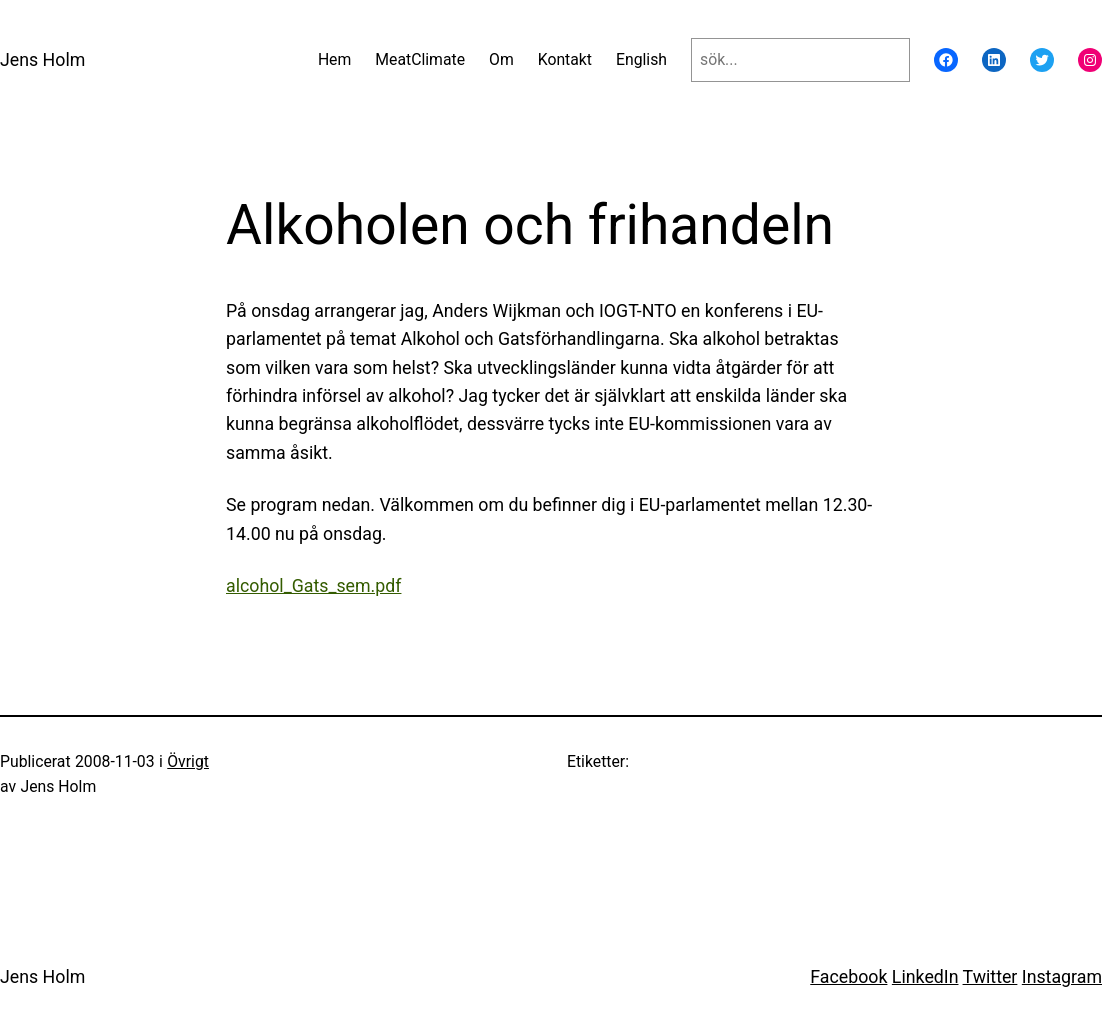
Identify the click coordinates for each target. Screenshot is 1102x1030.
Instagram (1062, 977)
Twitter (990, 977)
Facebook (848, 977)
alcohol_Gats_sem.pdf (313, 586)
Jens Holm (42, 60)
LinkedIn (925, 977)
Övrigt (188, 761)
